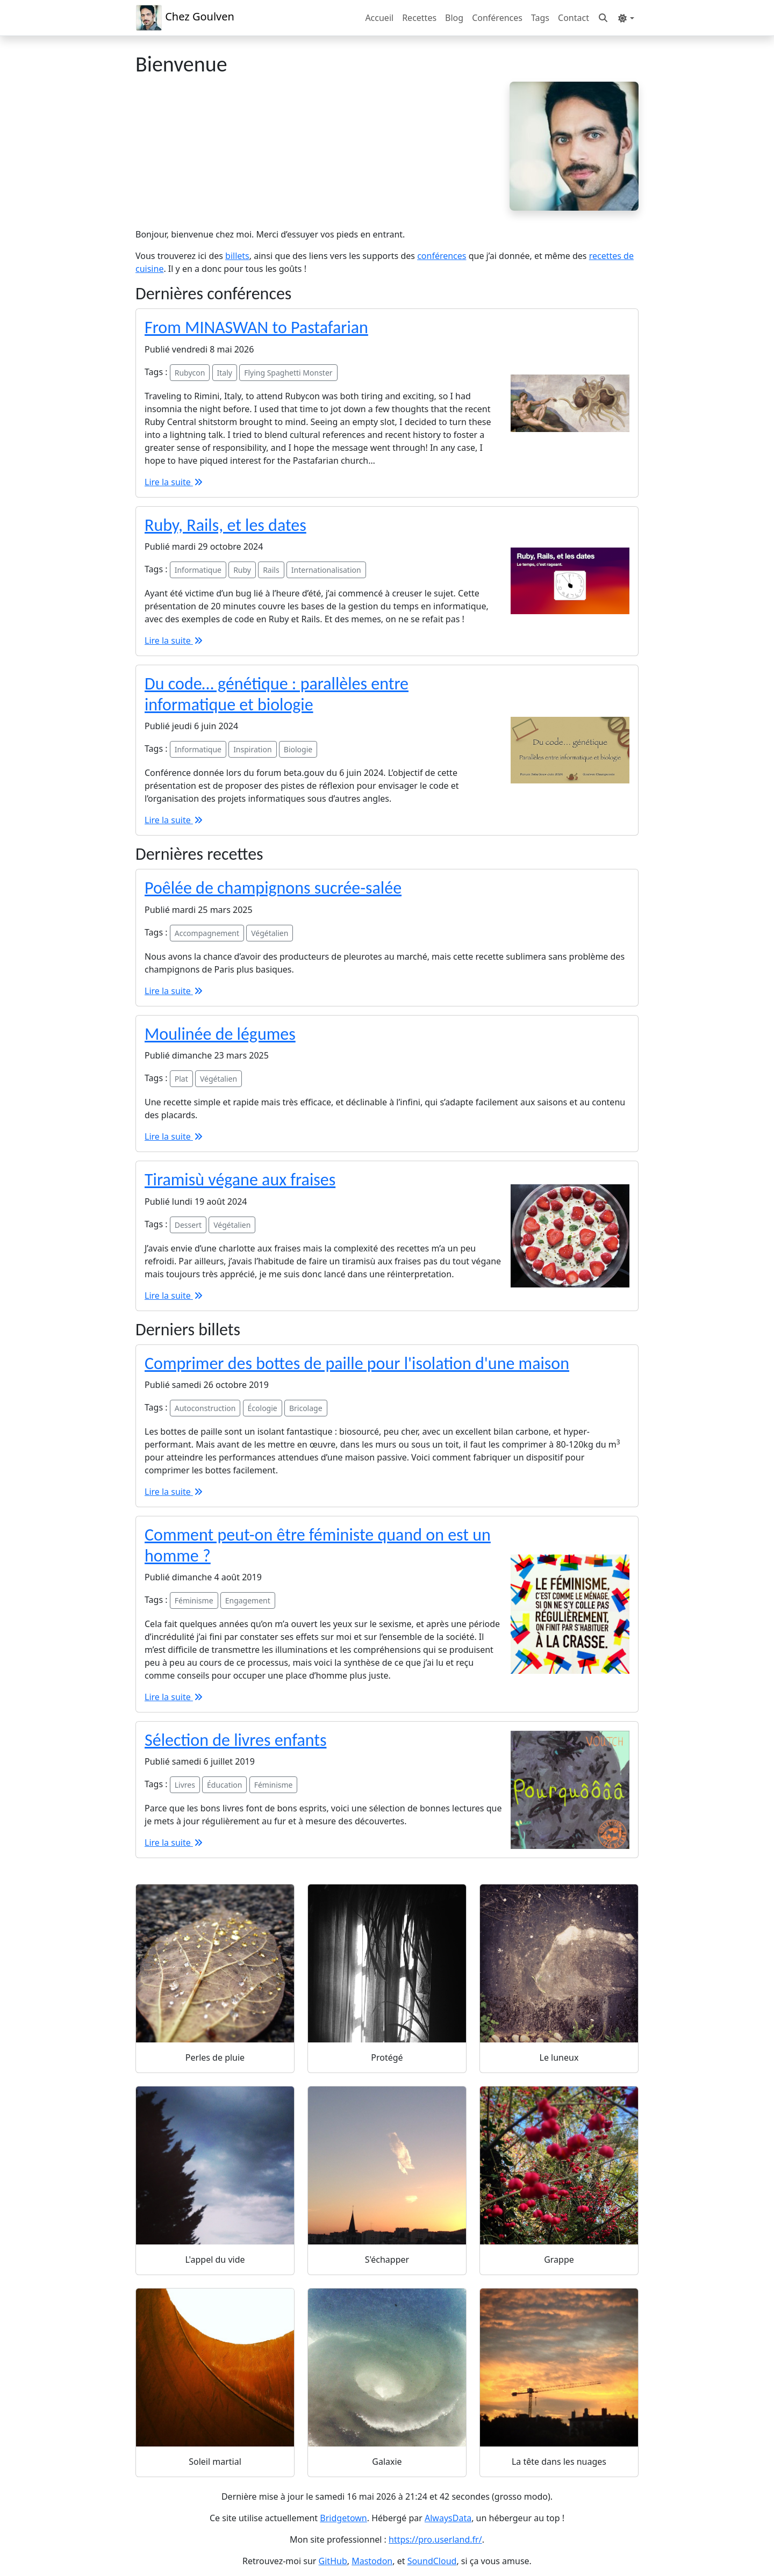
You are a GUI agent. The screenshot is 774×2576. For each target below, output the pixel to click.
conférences (441, 256)
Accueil (379, 18)
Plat (181, 1079)
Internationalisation (326, 570)
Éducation (224, 1785)
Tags (540, 18)
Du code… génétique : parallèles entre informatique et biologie (276, 694)
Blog (454, 18)
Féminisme (194, 1600)
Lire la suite (174, 482)
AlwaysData (448, 2518)
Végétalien (269, 933)
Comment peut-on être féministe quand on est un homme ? (318, 1545)
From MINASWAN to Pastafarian (256, 327)
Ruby (242, 570)
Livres (185, 1785)
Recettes (419, 18)
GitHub (333, 2561)
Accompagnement (207, 933)
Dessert (188, 1225)
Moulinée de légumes (220, 1034)
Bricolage (305, 1408)
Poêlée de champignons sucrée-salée (273, 887)
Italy (224, 373)
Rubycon (190, 373)
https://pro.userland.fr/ (435, 2539)
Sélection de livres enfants (235, 1740)
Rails (271, 570)
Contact (573, 18)
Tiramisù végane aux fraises (240, 1179)
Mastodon (372, 2561)
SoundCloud (432, 2561)
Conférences (497, 18)
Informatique (198, 570)
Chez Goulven (184, 17)
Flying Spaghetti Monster (288, 373)
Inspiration (252, 749)
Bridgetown (343, 2518)
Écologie (262, 1408)
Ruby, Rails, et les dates (225, 525)
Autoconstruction (205, 1408)
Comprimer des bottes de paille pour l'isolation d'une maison (357, 1363)
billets (237, 256)
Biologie (298, 749)
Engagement (247, 1600)
